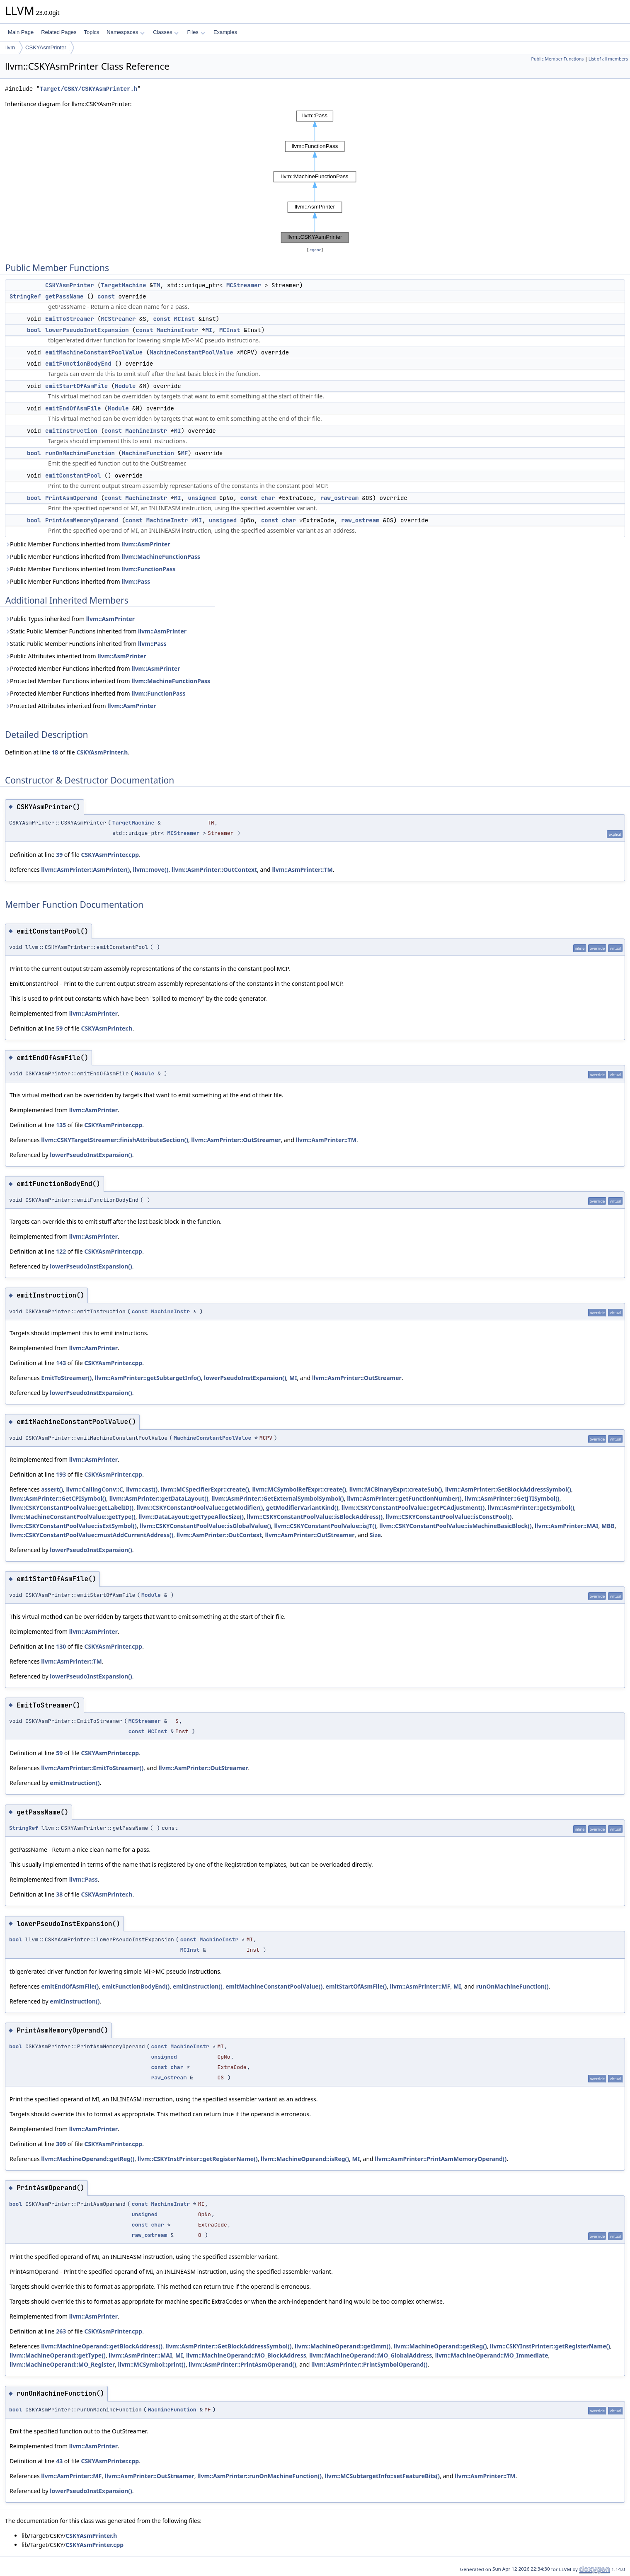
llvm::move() (151, 869)
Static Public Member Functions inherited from (96, 631)
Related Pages (58, 32)
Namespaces (125, 32)
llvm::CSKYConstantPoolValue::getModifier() (199, 1507)
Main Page (21, 32)
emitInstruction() (74, 1783)
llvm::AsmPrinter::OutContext (214, 869)
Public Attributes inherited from (75, 656)
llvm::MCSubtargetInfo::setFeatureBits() (382, 2476)
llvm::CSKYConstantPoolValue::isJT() (325, 1526)
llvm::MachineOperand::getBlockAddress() (101, 2346)
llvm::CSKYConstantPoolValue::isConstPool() (448, 1517)
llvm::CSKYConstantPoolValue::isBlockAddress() (315, 1517)
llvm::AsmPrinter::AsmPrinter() (85, 869)
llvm (10, 47)
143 (61, 1363)
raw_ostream (339, 498)
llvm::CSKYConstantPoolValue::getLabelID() (71, 1507)
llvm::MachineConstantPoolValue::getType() (73, 1517)
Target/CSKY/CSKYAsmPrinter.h (88, 89)
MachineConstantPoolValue (191, 352)
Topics (91, 32)
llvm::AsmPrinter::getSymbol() (531, 1507)
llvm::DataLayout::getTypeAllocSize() (191, 1517)
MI (208, 330)
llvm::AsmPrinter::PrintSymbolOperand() (369, 2364)
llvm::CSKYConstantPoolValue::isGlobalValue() (205, 1526)
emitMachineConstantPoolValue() (273, 1986)
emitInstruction (71, 430)
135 (61, 1125)
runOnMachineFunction (80, 453)
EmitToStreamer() (66, 1378)
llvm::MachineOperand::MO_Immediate (491, 2355)
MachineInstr (178, 330)
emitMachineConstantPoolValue (94, 352)
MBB (608, 1526)
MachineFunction (148, 453)
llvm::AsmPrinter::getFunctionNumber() (404, 1498)
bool (34, 330)
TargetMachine (123, 285)
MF (184, 453)
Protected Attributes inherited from (80, 706)
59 (59, 1028)
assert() (52, 1489)
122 (61, 1251)
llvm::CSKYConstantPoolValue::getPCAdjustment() (413, 1507)
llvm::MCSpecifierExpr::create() (205, 1489)
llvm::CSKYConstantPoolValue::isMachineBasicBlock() (455, 1526)
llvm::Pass (135, 581)
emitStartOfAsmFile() (356, 1986)
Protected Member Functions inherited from (92, 668)
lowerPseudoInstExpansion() (91, 1155)
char (268, 498)
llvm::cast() (142, 1489)
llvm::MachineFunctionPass (160, 556)
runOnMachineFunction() (512, 1986)
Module (125, 386)
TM (156, 285)
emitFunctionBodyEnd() (136, 1986)
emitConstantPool (73, 475)
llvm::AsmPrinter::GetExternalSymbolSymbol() (277, 1498)
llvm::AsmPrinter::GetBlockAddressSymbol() (508, 1489)
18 (54, 752)
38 (59, 1894)
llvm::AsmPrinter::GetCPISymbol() (58, 1498)
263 (61, 2331)
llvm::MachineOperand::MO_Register (62, 2364)
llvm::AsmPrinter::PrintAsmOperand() (242, 2364)
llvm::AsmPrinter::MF (420, 1986)
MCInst (184, 319)
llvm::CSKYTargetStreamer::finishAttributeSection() (114, 1140)
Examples (225, 32)
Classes (166, 32)
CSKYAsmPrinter (45, 47)
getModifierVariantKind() (302, 1507)
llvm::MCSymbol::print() (152, 2364)
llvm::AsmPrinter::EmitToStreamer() (92, 1768)
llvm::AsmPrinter (145, 544)
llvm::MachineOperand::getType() (58, 2355)
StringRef (25, 296)
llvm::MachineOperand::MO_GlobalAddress (370, 2355)
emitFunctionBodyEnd (78, 363)
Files (196, 32)
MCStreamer (243, 285)
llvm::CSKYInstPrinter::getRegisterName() (198, 2159)
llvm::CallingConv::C (94, 1489)
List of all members (608, 59)
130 (61, 1646)
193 (61, 1474)
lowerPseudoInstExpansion (87, 330)
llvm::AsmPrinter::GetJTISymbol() (512, 1498)
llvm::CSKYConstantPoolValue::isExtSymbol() (73, 1526)
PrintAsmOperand (71, 498)
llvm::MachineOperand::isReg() (305, 2159)
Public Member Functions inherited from (87, 544)
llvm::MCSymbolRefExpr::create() (299, 1489)
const (106, 296)
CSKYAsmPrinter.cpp (110, 855)
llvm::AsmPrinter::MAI (566, 1526)
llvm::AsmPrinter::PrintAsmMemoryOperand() (440, 2159)
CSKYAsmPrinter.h (102, 752)
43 (59, 2461)
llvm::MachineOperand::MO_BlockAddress (246, 2355)
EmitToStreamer (69, 319)
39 (59, 855)
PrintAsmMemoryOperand (81, 520)
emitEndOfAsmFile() (70, 1986)
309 (61, 2144)
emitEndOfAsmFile (73, 408)
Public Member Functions (557, 59)
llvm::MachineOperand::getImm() (342, 2346)
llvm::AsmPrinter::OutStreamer (236, 1140)
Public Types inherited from (70, 619)
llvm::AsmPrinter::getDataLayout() (158, 1498)
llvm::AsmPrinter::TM (302, 869)
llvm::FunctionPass (148, 569)
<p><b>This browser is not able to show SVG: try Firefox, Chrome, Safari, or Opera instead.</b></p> (315, 177)
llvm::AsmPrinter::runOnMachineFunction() (259, 2476)
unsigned (202, 498)
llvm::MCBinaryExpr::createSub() (395, 1489)
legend (315, 249)
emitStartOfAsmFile (76, 386)
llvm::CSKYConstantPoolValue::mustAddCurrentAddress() (91, 1535)
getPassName (64, 296)
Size (375, 1535)
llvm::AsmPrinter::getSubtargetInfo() (148, 1378)
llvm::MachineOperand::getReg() (87, 2159)
